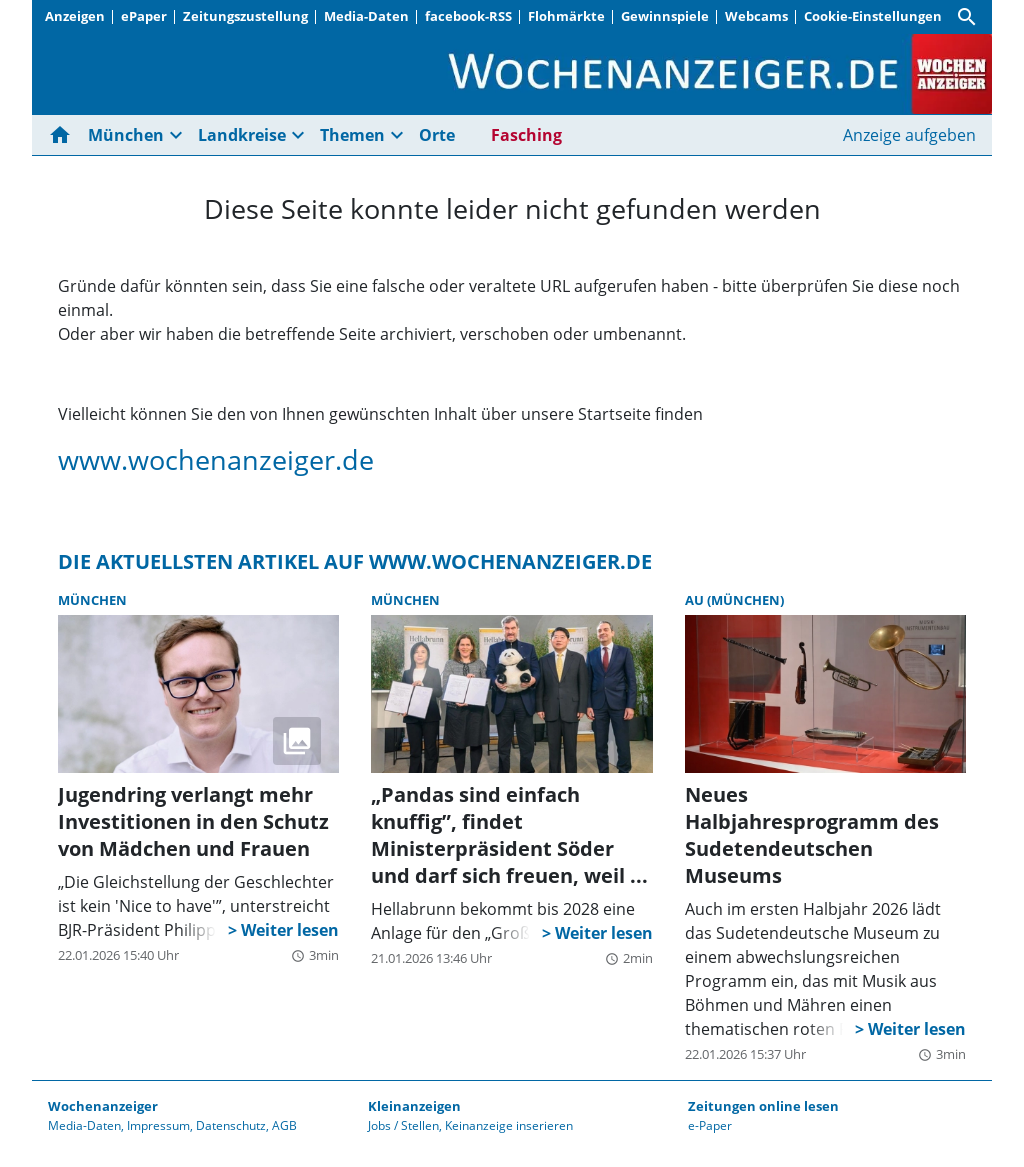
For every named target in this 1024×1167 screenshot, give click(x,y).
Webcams (756, 16)
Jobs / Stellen (403, 1125)
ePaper (144, 16)
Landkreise (242, 135)
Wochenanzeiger (103, 1106)
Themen (352, 135)
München (126, 135)
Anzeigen (75, 16)
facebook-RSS (468, 16)
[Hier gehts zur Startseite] (64, 135)
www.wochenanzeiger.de (216, 459)
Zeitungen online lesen (763, 1106)
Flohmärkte (566, 16)
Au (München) (734, 600)
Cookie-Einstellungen (873, 16)
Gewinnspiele (665, 16)
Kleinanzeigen (414, 1106)
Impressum (158, 1125)
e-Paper (710, 1125)
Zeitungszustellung (245, 16)
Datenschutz (231, 1125)
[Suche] (967, 17)
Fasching (526, 135)
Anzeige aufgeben (909, 135)
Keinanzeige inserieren (509, 1125)
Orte (437, 135)
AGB (284, 1125)
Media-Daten (366, 16)
